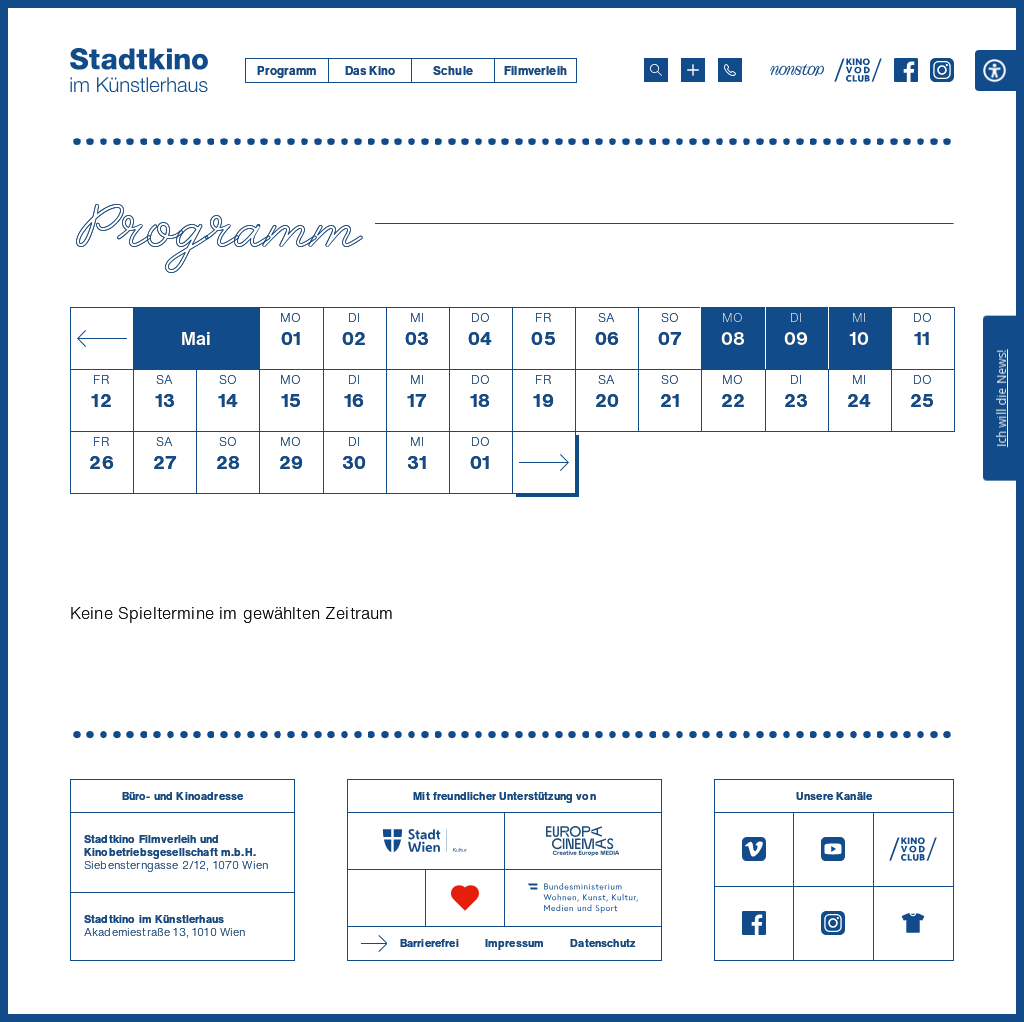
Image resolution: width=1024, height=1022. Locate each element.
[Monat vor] (543, 462)
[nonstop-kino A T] (799, 70)
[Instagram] (942, 76)
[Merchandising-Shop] (913, 924)
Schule (453, 70)
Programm (286, 70)
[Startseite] (139, 70)
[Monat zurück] (101, 338)
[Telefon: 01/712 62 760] (730, 70)
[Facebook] (906, 76)
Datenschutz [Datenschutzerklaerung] (602, 943)
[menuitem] (286, 70)
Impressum (514, 943)
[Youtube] (833, 849)
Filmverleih (535, 70)
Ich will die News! (1001, 398)
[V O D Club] (858, 76)
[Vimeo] (754, 849)
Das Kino (370, 70)
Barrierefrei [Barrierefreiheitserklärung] (429, 943)
